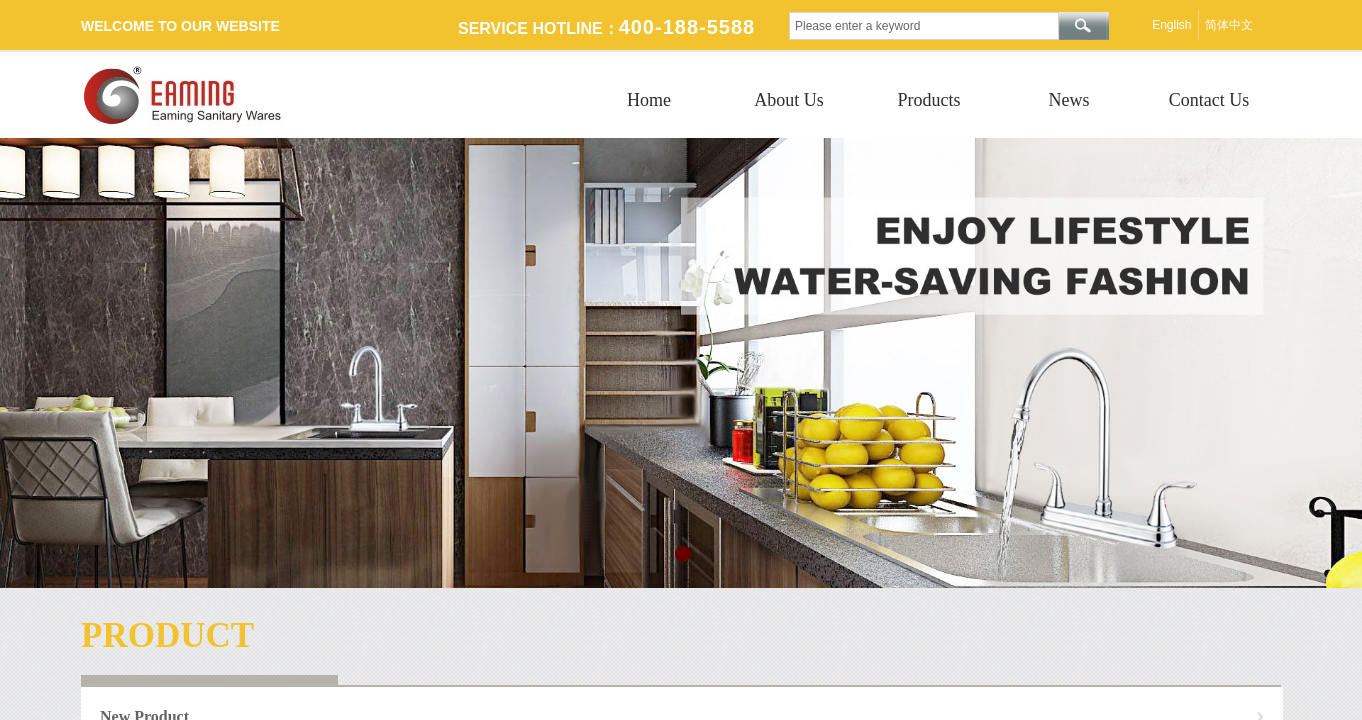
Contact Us (1209, 100)
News (1069, 100)
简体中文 (1229, 25)
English (1171, 25)
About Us (789, 100)
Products (929, 100)
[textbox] (924, 26)
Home (649, 100)
